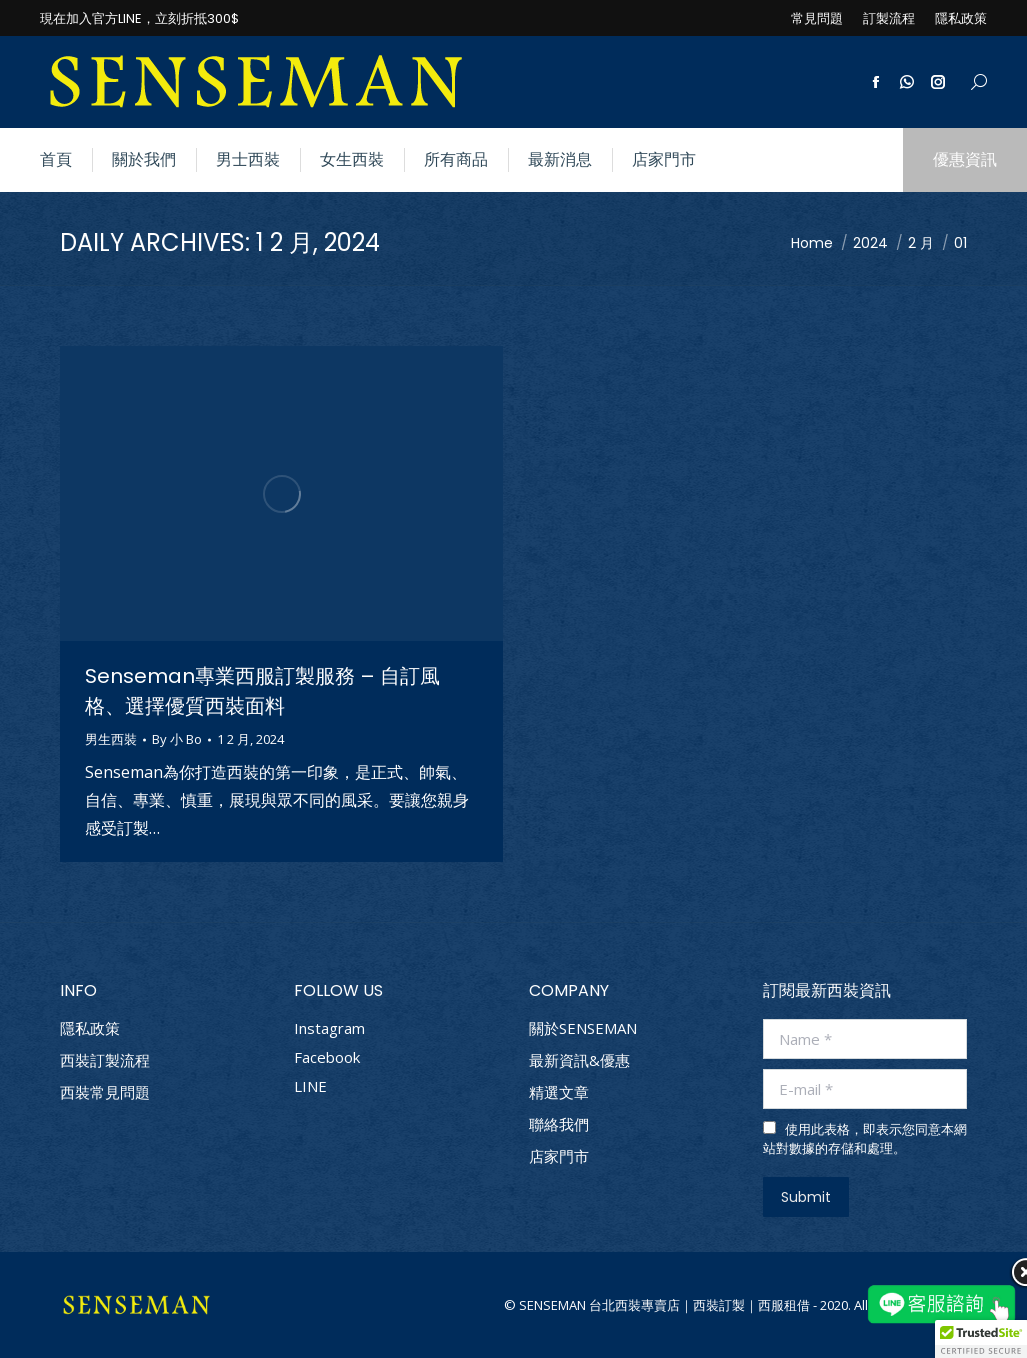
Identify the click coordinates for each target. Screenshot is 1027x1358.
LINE (310, 1086)
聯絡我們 (559, 1124)
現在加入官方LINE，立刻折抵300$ (139, 18)
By (177, 739)
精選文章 (559, 1092)
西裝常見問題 (105, 1092)
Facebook (327, 1057)
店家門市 (559, 1156)
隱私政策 (90, 1028)
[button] (981, 1339)
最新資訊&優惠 (579, 1060)
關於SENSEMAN (583, 1028)
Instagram (329, 1028)
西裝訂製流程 (105, 1060)
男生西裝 (111, 739)
